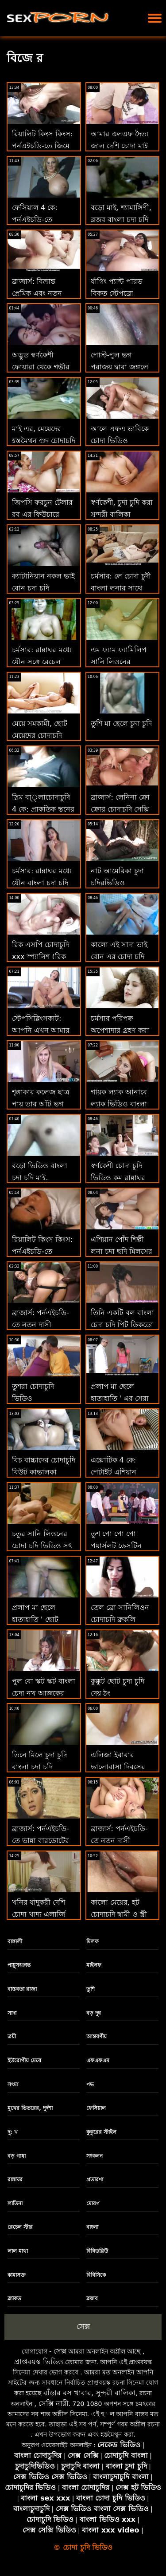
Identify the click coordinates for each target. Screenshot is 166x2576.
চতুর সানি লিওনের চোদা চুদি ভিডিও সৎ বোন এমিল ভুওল (42, 1546)
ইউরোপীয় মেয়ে (24, 2060)
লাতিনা (15, 2203)
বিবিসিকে (96, 2275)
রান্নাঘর (15, 2179)
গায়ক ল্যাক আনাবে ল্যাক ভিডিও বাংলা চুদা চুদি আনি (119, 1104)
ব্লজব (92, 2298)
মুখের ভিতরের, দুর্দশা (30, 2108)
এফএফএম (97, 2060)
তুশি (90, 1989)
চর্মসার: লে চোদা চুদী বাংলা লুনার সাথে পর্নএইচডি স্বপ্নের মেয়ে (122, 588)
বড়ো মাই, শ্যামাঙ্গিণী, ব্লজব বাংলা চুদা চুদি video (121, 218)
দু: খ (13, 2132)
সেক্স (83, 2326)
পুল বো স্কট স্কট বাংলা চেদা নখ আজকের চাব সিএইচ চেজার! (43, 1693)
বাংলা (92, 2227)
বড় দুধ (93, 2013)
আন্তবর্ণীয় (96, 2036)
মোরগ (93, 2203)
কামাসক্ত (17, 2275)
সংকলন (94, 2156)
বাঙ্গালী (15, 1941)
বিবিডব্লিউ (97, 2251)
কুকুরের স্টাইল (101, 2132)
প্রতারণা (94, 2179)
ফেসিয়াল (96, 2108)
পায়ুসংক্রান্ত (19, 1965)
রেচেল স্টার (20, 2227)
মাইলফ (93, 1965)
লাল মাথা (18, 2251)
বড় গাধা (17, 2156)
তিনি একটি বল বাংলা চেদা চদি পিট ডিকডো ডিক (122, 1324)
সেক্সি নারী (54, 2403)
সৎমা (13, 2084)
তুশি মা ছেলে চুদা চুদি (121, 723)
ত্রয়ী (12, 2036)
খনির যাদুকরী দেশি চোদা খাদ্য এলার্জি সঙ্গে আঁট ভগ (38, 1914)
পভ (90, 2084)
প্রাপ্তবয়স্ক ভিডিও (38, 2362)
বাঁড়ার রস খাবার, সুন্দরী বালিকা (89, 2393)
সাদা (12, 2013)
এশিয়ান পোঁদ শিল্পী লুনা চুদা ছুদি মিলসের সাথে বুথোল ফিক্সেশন (121, 1251)
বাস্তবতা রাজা (22, 1989)
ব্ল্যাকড (14, 2298)
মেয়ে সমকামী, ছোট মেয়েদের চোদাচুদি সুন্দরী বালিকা (39, 735)
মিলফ (92, 1941)
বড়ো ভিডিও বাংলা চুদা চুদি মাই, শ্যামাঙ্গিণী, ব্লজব (39, 1177)
